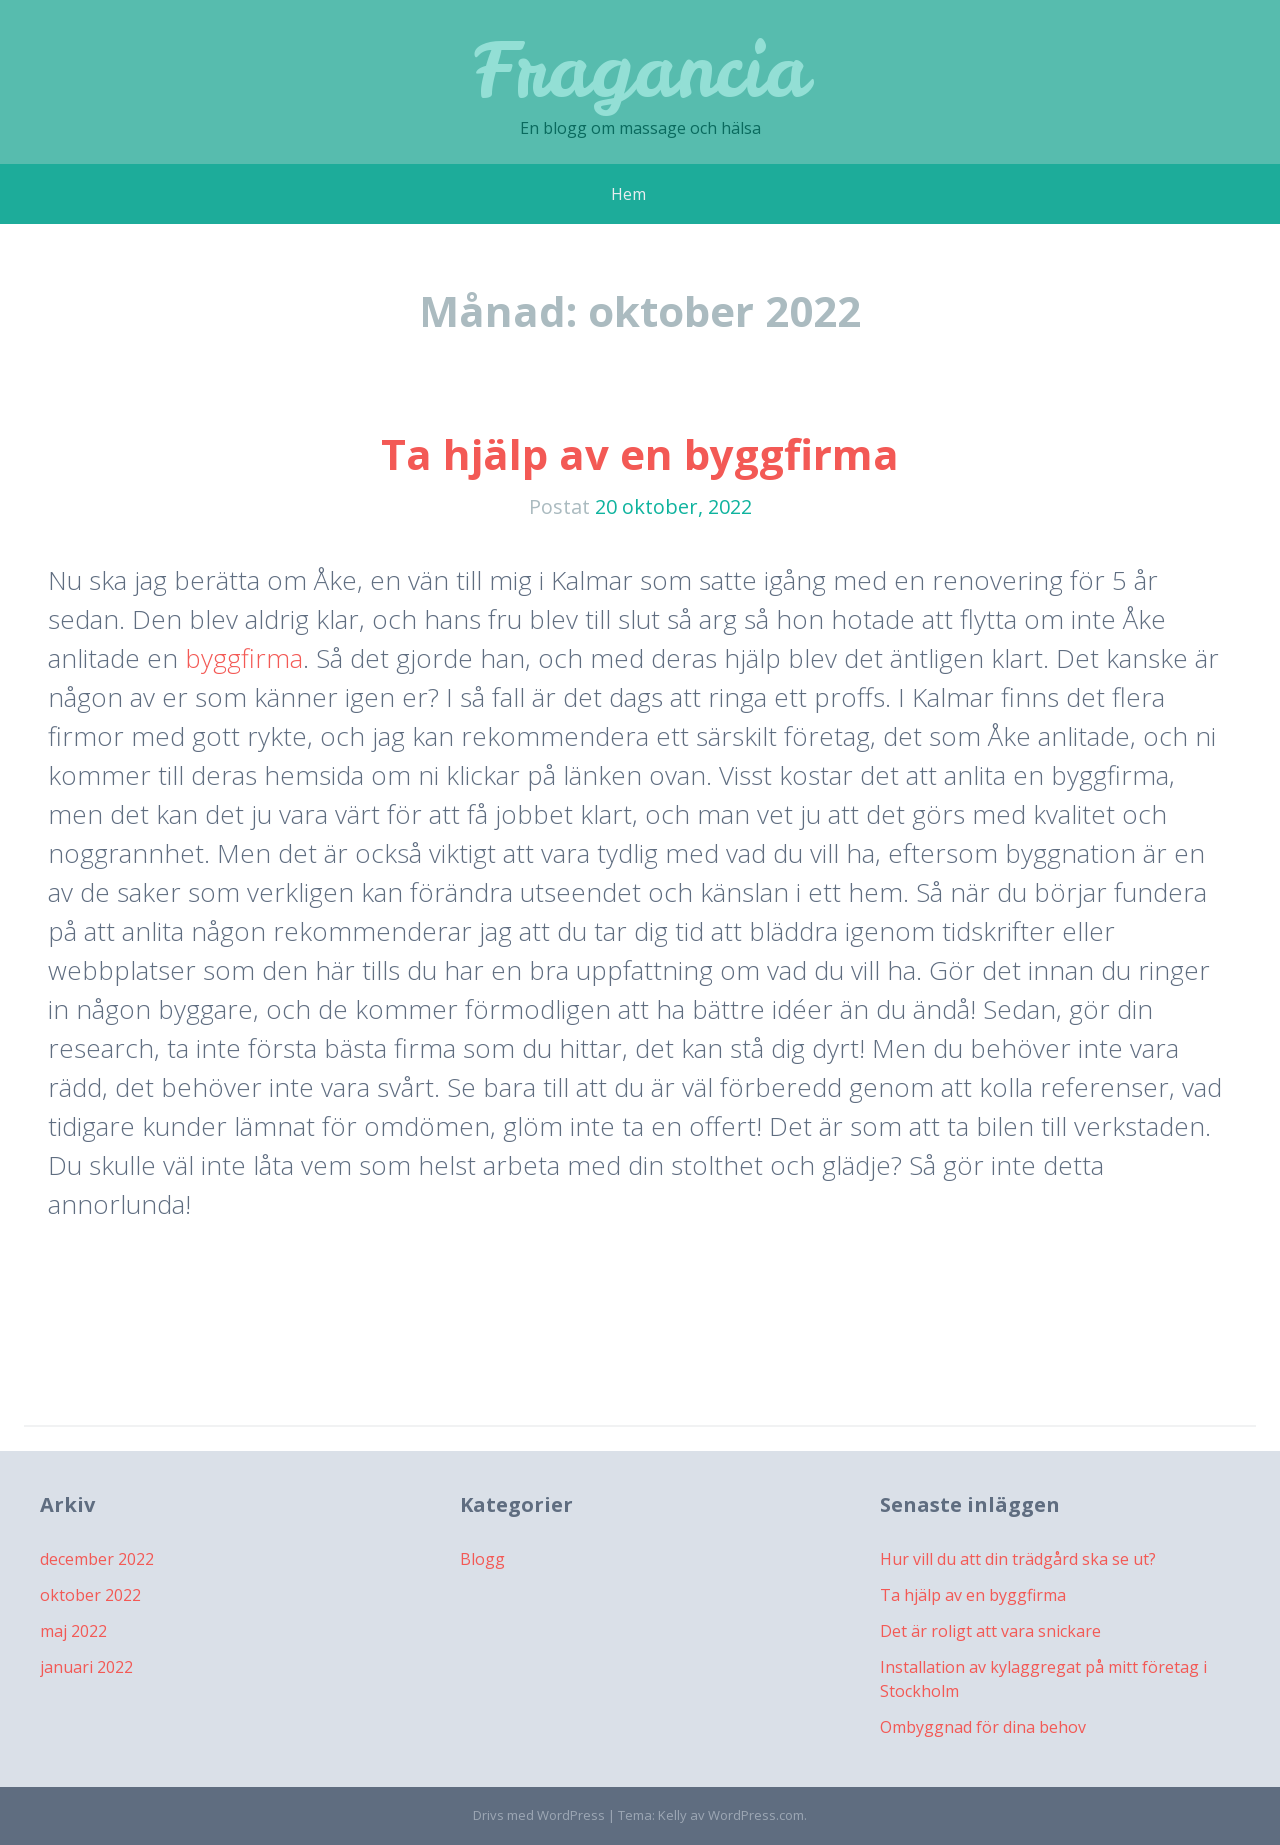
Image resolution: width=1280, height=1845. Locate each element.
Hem (628, 194)
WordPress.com (756, 1815)
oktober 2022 (90, 1595)
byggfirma (244, 658)
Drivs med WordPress (539, 1815)
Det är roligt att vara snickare (990, 1631)
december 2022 (97, 1559)
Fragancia (640, 69)
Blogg (482, 1559)
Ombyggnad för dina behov (983, 1727)
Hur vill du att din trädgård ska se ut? (1018, 1559)
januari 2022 (86, 1667)
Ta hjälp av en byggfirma (640, 453)
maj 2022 (73, 1631)
